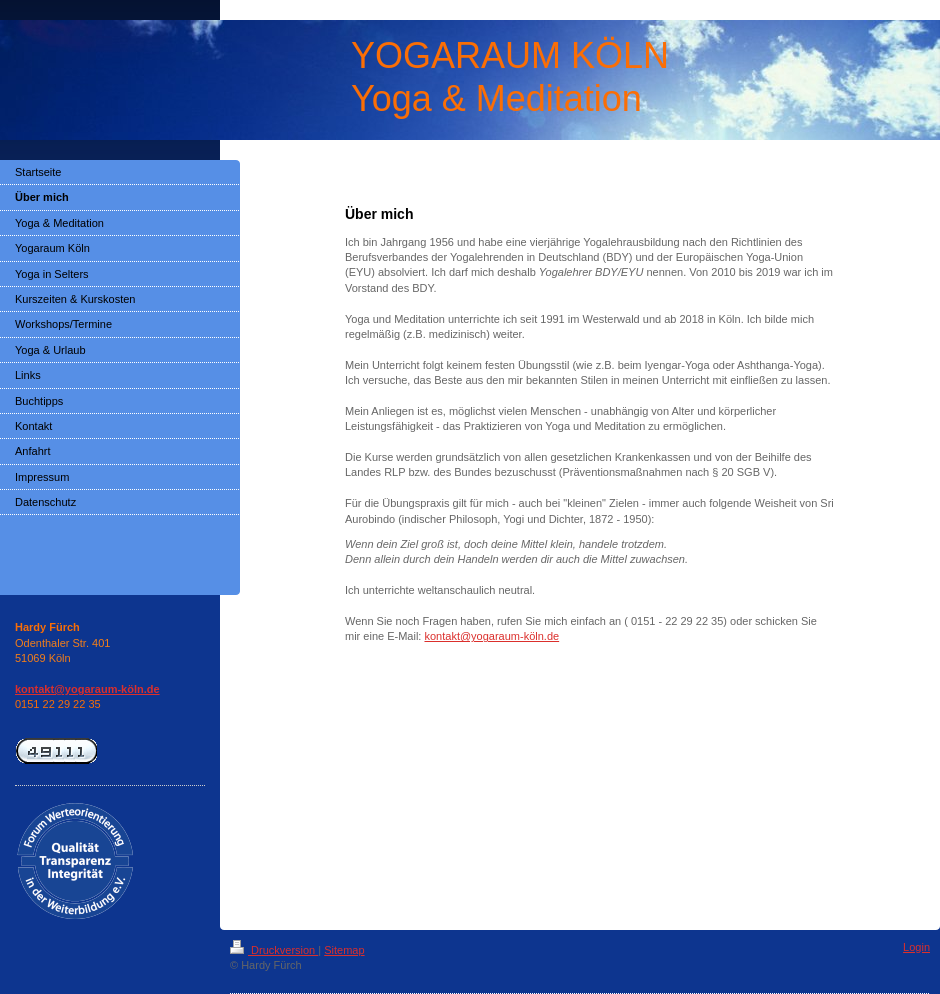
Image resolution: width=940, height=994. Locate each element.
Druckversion (274, 950)
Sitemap (344, 950)
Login (916, 947)
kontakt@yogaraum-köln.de (491, 636)
